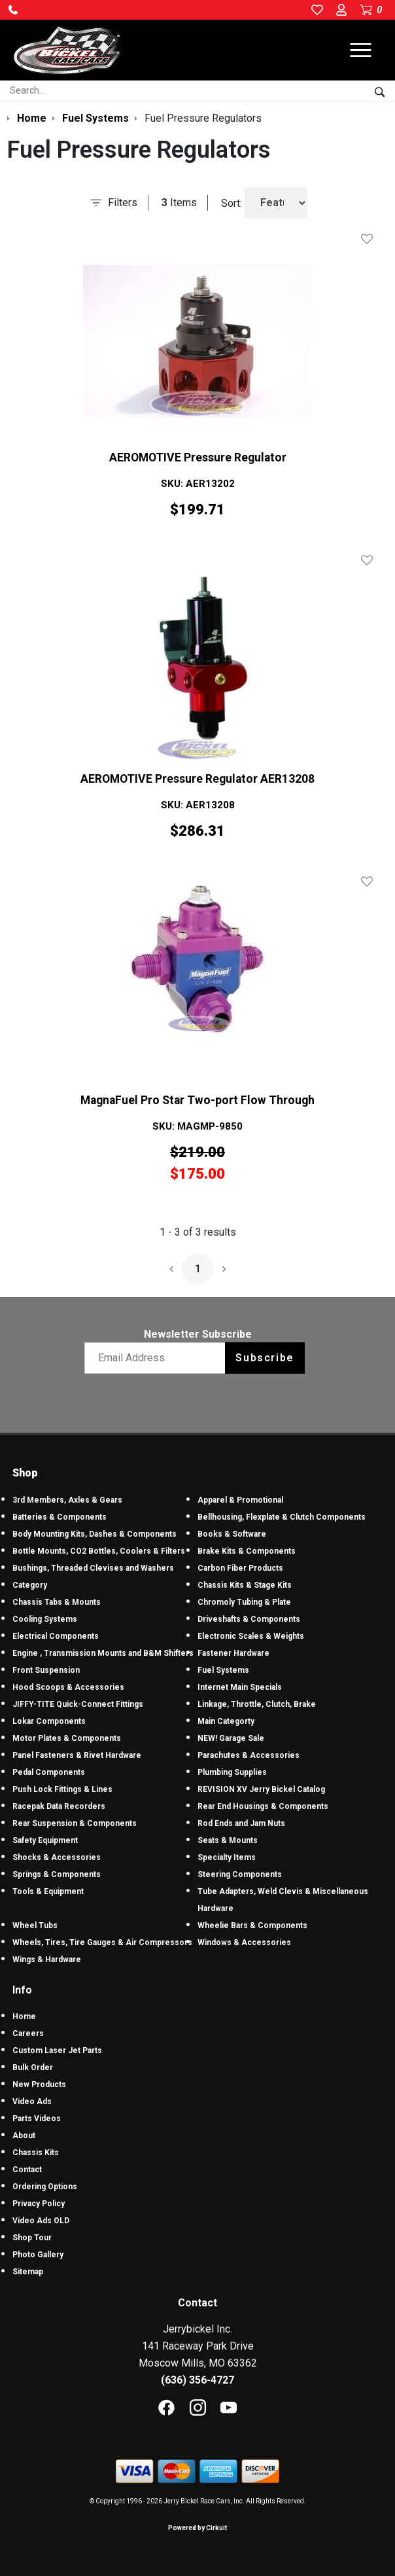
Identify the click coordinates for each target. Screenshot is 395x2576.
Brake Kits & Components (247, 1551)
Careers (28, 2033)
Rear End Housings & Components (263, 1806)
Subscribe (264, 1357)
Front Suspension (46, 1670)
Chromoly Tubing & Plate (244, 1602)
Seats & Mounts (228, 1840)
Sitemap (27, 2271)
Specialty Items (227, 1857)
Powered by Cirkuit (197, 2527)
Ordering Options (44, 2186)
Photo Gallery (37, 2254)
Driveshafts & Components (249, 1619)
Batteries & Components (59, 1517)
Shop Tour (32, 2237)
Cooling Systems (44, 1619)
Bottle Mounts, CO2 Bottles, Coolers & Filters (98, 1551)
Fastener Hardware (233, 1653)
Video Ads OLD (40, 2220)
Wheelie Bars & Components (252, 1925)
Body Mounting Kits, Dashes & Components (94, 1534)
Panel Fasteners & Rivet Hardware (76, 1755)
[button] (13, 10)
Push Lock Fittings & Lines (62, 1789)
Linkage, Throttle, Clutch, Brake (257, 1704)
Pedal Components (48, 1772)
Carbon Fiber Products (240, 1568)
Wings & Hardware (46, 1959)
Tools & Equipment (48, 1891)
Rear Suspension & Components (74, 1823)
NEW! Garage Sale (231, 1738)
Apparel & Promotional (240, 1500)
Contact (27, 2169)
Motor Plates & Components (66, 1738)
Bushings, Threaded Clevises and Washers (93, 1568)
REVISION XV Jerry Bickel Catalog (261, 1789)
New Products (39, 2084)
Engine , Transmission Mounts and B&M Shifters (103, 1653)
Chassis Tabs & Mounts (56, 1602)
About (23, 2135)
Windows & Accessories (244, 1942)
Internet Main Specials (240, 1687)
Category (29, 1585)
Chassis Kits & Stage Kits (245, 1585)
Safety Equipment (45, 1840)
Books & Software (232, 1534)
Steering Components (240, 1874)
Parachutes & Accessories (249, 1755)
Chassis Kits (35, 2152)
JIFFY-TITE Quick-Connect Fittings (77, 1704)
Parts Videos (36, 2118)
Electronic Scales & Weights (251, 1636)
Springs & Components (56, 1874)
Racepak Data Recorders (58, 1806)
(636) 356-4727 (197, 2380)
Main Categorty (226, 1721)
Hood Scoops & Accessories (68, 1687)
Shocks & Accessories (56, 1857)
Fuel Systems (223, 1670)
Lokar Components (49, 1721)
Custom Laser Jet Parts (57, 2050)
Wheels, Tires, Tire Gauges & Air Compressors (102, 1942)
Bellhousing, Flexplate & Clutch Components (282, 1517)
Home (24, 2016)
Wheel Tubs (35, 1925)
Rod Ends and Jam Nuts (241, 1823)
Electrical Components (55, 1636)
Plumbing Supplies (232, 1772)
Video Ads (32, 2101)
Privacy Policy (38, 2203)
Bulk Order (32, 2067)
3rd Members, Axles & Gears (67, 1500)
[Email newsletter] (158, 1358)
